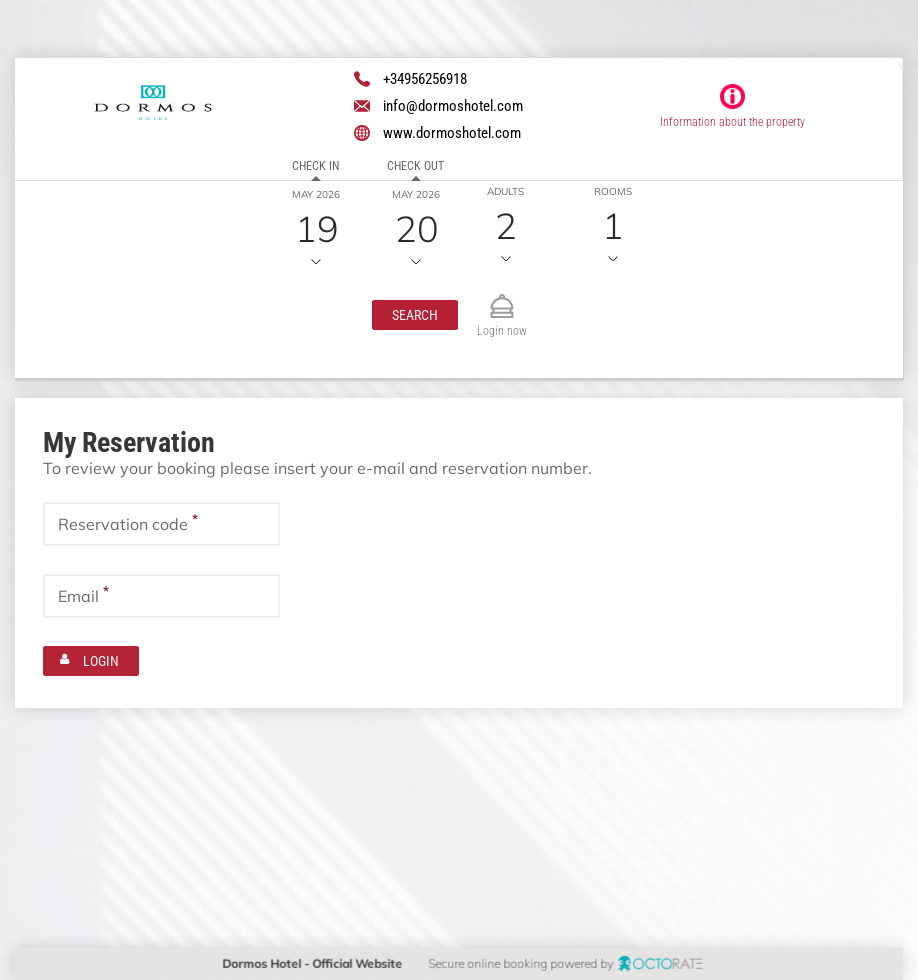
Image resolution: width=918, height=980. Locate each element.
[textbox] (161, 524)
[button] (414, 315)
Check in (315, 166)
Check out (415, 166)
